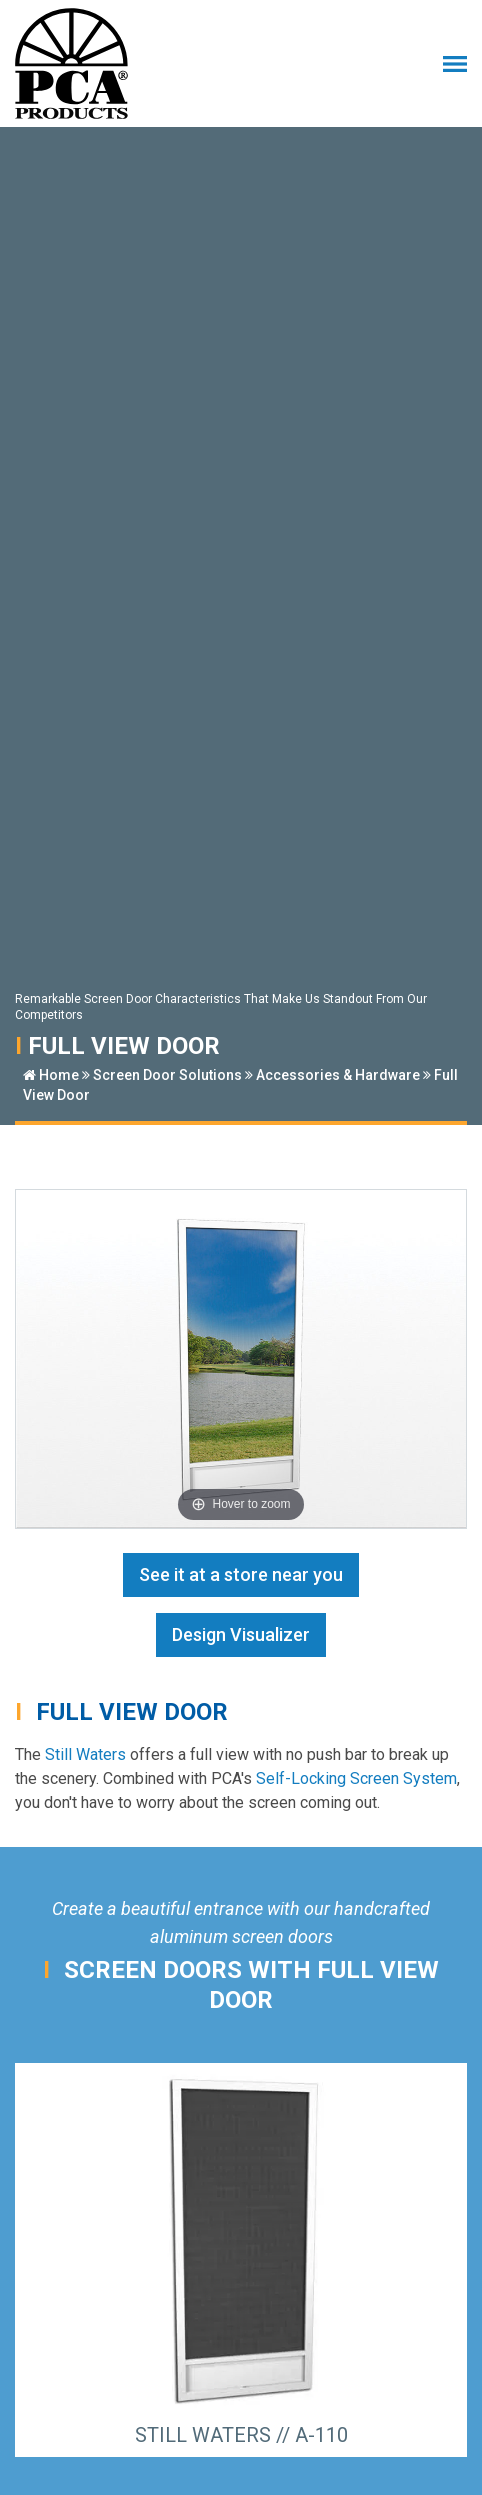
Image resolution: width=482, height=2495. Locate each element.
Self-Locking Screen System (356, 1778)
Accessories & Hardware (338, 1075)
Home (51, 1075)
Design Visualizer (241, 1634)
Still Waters (85, 1754)
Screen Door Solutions (167, 1075)
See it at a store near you (241, 1574)
